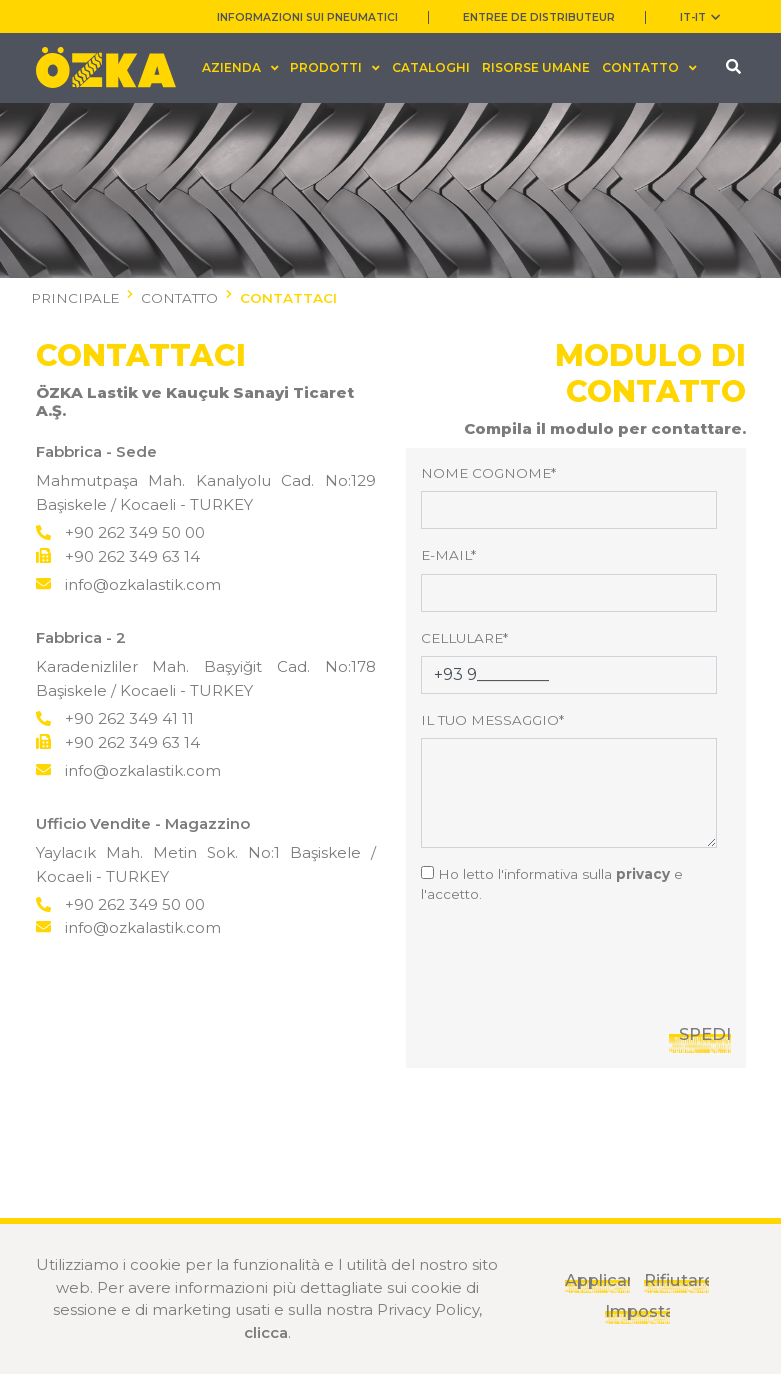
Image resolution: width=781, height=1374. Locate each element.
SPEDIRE (705, 1034)
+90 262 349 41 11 (115, 718)
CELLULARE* (464, 638)
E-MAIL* (448, 555)
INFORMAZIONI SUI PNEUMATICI (307, 17)
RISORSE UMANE (536, 67)
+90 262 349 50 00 (120, 532)
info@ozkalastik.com (128, 584)
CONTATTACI (288, 298)
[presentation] (573, 960)
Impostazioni (637, 1311)
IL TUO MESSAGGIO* (492, 720)
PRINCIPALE (75, 298)
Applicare (597, 1280)
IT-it (700, 17)
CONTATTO (179, 298)
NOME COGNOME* (488, 473)
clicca (266, 1332)
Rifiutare (676, 1280)
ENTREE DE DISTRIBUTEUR (539, 17)
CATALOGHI (431, 67)
